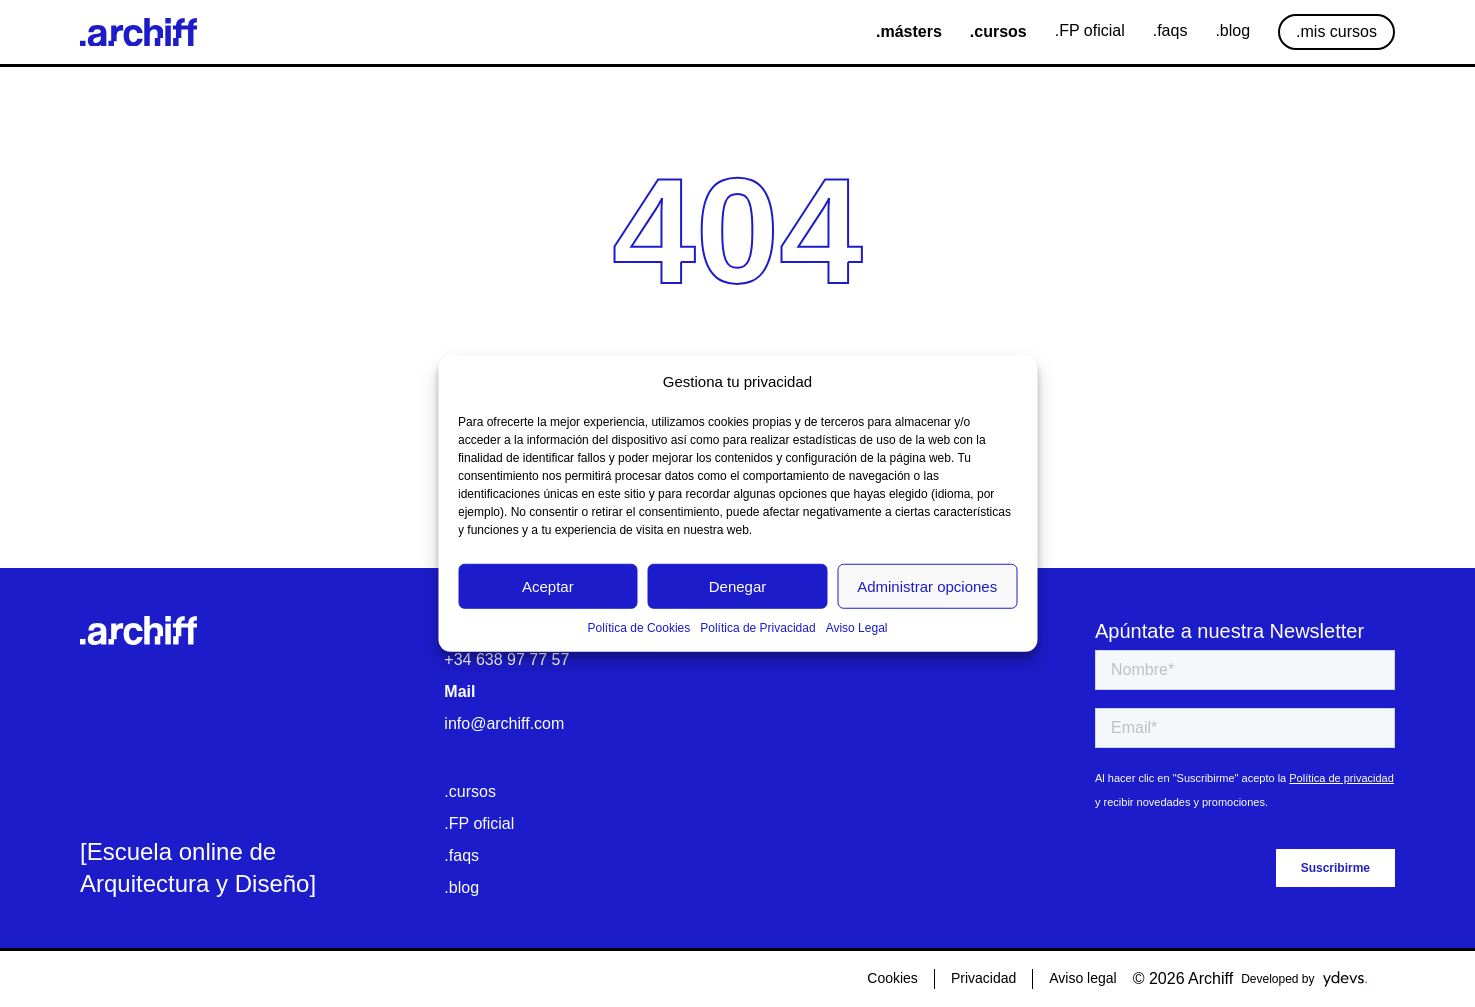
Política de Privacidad (757, 628)
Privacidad (983, 978)
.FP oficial (479, 823)
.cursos (470, 791)
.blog (461, 887)
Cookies (892, 978)
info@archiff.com (504, 723)
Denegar (738, 585)
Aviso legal (1082, 978)
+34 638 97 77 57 (506, 659)
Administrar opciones (927, 585)
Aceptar (548, 585)
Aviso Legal (857, 628)
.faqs (461, 855)
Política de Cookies (639, 628)
